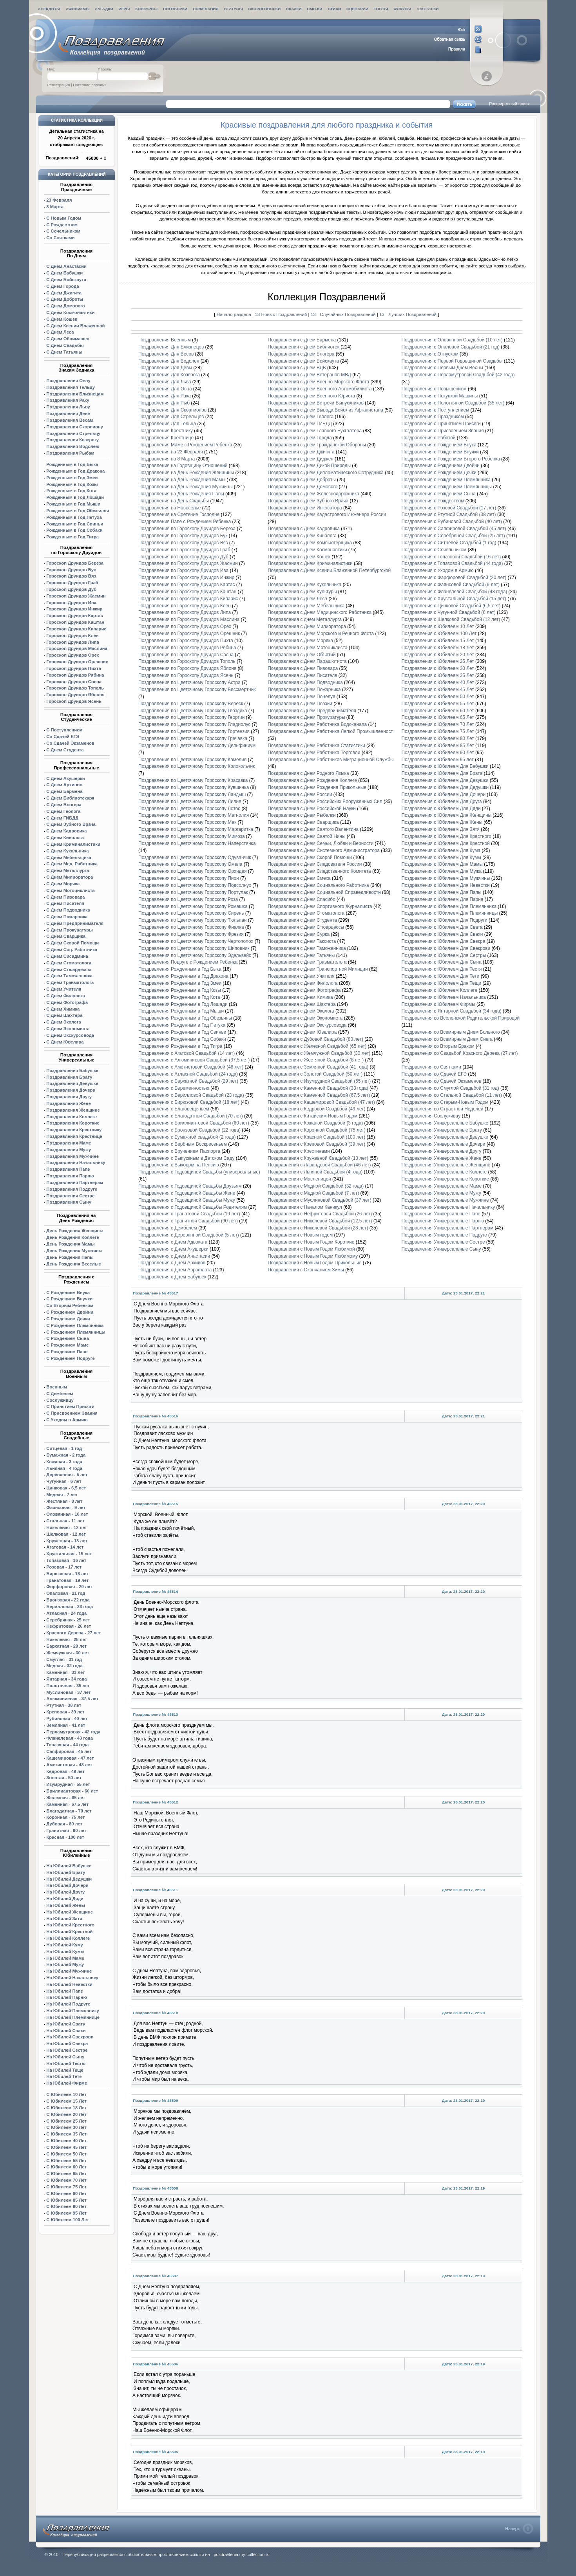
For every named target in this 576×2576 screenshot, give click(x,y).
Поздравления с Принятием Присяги (440, 423)
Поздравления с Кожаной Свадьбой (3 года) (315, 1123)
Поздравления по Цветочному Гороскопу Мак (187, 822)
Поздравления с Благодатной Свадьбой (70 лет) (190, 1116)
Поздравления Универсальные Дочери (443, 1144)
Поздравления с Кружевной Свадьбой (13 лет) (318, 1158)
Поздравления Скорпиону (74, 426)
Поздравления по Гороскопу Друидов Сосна (186, 654)
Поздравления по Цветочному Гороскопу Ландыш (192, 794)
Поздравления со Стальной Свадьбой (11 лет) (451, 1095)
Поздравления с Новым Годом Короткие (311, 1242)
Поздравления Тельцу (70, 387)
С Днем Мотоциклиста (70, 890)
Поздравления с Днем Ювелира (302, 1032)
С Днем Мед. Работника (72, 863)
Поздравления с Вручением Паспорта (179, 1151)
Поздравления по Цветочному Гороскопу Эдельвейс (194, 955)
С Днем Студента (64, 749)
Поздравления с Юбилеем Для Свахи (442, 934)
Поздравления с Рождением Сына (438, 493)
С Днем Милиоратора (69, 877)
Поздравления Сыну (68, 1202)
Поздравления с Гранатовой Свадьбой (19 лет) (189, 1214)
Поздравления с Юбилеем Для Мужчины (445, 878)
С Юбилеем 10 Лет (66, 2094)
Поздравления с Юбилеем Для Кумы (441, 857)
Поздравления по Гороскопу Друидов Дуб (183, 557)
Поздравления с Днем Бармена (302, 340)
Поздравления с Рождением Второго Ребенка (450, 459)
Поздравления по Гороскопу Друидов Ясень (186, 675)
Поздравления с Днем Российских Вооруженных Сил (325, 801)
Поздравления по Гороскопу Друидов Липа (184, 612)
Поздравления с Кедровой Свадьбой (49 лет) (316, 1109)
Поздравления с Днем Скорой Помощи (310, 857)
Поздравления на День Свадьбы (173, 501)
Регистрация (58, 85)
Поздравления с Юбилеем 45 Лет (437, 689)
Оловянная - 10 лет (67, 1514)
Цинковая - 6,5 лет (66, 1488)
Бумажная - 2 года (65, 1455)
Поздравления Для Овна (165, 389)
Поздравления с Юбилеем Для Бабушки (444, 766)
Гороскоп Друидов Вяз (71, 576)
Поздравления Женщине (73, 1110)
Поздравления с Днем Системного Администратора (324, 850)
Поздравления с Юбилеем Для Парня (442, 899)
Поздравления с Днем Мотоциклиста (308, 647)
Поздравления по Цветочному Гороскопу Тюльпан (192, 920)
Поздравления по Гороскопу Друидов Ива (183, 570)
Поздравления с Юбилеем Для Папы (441, 892)
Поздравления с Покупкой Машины (439, 396)
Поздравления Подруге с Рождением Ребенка (187, 962)
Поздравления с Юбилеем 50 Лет (437, 696)
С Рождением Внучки (69, 1298)
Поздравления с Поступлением (435, 410)
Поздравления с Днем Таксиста (302, 941)
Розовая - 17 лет (64, 1567)
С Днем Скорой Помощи (72, 943)
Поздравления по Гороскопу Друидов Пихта (185, 640)
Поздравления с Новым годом (300, 1235)
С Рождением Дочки (68, 1318)
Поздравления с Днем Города (300, 437)
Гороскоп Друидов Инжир (74, 609)
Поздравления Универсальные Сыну (441, 1249)
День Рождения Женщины (74, 1230)
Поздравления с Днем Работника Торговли (314, 752)
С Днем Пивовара (65, 897)
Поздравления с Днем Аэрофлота (175, 1270)
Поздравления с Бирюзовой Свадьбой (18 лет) (188, 1102)
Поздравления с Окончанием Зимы (306, 1270)
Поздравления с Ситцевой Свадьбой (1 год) (448, 542)
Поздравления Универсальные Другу (441, 1151)
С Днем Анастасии (66, 266)
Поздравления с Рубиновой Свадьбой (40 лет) (451, 521)
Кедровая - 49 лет (65, 1771)
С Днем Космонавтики (70, 312)
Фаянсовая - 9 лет (65, 1507)
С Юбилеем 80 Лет (66, 2193)
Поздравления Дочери (70, 1090)
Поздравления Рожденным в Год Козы (179, 990)
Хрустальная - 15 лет (69, 1553)
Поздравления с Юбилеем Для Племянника (448, 906)
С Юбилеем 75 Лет (66, 2186)
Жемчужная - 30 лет (67, 1652)
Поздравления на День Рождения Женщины (186, 472)
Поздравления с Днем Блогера (301, 354)
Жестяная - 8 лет (64, 1501)
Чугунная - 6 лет (63, 1481)
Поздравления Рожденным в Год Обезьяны (185, 1018)
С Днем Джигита (64, 293)
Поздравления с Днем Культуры (302, 591)
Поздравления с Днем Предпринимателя (312, 710)
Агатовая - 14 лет (64, 1547)
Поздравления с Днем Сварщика (303, 822)
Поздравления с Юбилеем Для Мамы (441, 864)
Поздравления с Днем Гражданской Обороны (317, 445)
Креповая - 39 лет (65, 1712)
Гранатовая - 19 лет (67, 1580)
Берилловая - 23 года (69, 1606)
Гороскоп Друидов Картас (74, 615)
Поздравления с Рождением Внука (438, 445)
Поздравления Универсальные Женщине (445, 1165)
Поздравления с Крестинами (299, 1151)
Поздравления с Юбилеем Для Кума (440, 850)
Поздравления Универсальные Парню (442, 1221)
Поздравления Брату (69, 1077)
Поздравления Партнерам (74, 1182)
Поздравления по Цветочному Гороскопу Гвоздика (192, 710)
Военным (56, 1387)
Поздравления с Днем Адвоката (172, 1242)
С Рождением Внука (68, 1292)
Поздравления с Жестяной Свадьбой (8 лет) (316, 1060)
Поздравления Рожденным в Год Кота (179, 997)
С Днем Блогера (63, 804)
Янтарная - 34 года (66, 1679)
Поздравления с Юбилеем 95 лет (437, 759)
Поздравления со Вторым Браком (437, 1046)
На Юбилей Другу (65, 1892)
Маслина (76, 648)
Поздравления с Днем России (300, 794)
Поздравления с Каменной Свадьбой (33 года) (318, 1088)
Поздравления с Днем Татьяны (301, 955)
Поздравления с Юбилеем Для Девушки (444, 780)
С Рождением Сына (67, 1338)
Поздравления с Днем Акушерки (173, 1249)
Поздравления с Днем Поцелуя (301, 696)
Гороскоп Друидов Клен (72, 635)
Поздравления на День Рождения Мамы (181, 479)
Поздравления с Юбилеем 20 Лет (437, 654)
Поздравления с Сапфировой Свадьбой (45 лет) (453, 528)
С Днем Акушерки (65, 778)
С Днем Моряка (63, 883)
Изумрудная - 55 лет (68, 1784)
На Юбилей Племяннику (72, 2010)
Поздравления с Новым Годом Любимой (311, 1249)
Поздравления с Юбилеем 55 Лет (437, 703)
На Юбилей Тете (64, 2076)
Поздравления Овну (68, 380)
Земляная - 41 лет (65, 1725)
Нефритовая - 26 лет (68, 1626)
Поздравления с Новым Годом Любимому (313, 1256)
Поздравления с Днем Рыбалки (301, 815)
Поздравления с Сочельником (433, 549)
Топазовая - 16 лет (66, 1560)
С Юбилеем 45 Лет (66, 2147)
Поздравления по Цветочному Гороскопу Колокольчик (196, 766)
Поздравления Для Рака (164, 396)
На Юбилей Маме (65, 1958)
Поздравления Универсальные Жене (441, 1158)
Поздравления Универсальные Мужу (441, 1193)
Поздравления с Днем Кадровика (304, 528)
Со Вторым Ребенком (69, 1305)
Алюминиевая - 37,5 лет (72, 1698)
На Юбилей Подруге (68, 2004)
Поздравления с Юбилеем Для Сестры (443, 955)
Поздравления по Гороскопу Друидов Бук (182, 535)
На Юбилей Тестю (65, 2063)
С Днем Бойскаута (66, 279)
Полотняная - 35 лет (68, 1685)
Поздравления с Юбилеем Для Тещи (441, 983)
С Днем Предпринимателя (74, 923)
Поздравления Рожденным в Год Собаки (182, 1039)
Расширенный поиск (509, 103)
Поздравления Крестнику (73, 1129)
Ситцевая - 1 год (64, 1448)
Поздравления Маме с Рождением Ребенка (185, 445)
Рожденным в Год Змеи (72, 477)
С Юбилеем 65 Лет (66, 2173)
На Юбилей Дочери (67, 1885)
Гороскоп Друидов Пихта (73, 668)
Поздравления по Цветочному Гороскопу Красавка (193, 780)
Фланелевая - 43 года (69, 1738)
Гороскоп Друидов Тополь (75, 688)
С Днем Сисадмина (67, 956)
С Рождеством (62, 224)
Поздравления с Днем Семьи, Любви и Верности (320, 843)
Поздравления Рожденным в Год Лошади (182, 1004)
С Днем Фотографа (67, 1002)
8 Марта (54, 206)
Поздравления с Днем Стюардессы (306, 927)
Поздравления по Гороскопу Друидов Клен (184, 605)
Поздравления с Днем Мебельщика (306, 605)
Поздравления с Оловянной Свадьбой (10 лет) (451, 340)
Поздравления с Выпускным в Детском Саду (186, 1158)
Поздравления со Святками (431, 1067)
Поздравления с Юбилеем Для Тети (440, 976)
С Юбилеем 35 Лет (66, 2134)
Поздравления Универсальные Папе (440, 1214)
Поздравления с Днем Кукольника (304, 584)
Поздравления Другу (69, 1096)
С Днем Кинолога (64, 837)
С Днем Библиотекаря (70, 798)
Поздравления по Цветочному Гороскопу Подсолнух (194, 885)
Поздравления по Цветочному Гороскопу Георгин (191, 717)
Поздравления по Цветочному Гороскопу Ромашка (193, 906)
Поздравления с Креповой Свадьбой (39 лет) (316, 1144)
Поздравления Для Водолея (168, 361)
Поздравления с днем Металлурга (305, 619)
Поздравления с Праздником (432, 416)
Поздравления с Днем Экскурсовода (308, 1025)
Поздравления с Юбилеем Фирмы (438, 1004)
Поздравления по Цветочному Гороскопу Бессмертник (196, 689)
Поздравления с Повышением (433, 389)
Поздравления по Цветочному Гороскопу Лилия (189, 801)
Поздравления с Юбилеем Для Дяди (440, 808)
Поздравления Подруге (71, 1189)
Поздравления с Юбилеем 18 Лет (437, 647)
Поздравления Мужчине (72, 1156)
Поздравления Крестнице (74, 1136)
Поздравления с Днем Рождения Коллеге (312, 780)
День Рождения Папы (69, 1257)
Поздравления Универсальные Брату (441, 1130)
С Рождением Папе (66, 1351)
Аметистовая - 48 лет (69, 1764)
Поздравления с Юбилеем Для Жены (441, 822)
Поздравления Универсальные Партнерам (447, 1228)
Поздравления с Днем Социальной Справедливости (324, 892)
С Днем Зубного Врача (70, 824)
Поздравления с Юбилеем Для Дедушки (445, 787)
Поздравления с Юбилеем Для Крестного (446, 836)
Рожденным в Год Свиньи (74, 524)
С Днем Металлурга (67, 870)
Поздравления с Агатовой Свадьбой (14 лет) (186, 1053)
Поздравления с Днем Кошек (299, 557)
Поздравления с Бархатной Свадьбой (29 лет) (188, 1081)
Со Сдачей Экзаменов (70, 743)
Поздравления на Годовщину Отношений (182, 465)
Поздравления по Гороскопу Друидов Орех (184, 626)
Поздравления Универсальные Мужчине (445, 1200)
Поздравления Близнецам (74, 394)
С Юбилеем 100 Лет (67, 2219)
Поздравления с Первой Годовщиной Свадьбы (452, 361)
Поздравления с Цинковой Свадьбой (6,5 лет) (450, 605)
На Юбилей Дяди (64, 1898)
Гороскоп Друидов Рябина (75, 675)
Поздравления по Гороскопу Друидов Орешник (189, 633)
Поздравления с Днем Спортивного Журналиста (320, 906)
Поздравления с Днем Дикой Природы (309, 465)
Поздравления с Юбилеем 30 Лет (437, 668)
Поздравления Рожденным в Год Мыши (181, 1011)
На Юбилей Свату (65, 2024)
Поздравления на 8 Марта (166, 459)
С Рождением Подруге (70, 1358)
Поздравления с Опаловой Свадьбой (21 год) (450, 347)
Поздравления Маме (68, 1143)
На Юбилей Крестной (69, 1931)
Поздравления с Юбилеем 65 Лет (437, 717)
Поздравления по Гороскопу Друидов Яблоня (187, 668)
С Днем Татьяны (64, 352)
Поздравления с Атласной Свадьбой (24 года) (188, 1074)
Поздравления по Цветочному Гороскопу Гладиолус (194, 724)
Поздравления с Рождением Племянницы (446, 486)
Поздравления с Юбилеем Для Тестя (441, 969)
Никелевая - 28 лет (66, 1639)
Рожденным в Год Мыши (73, 504)
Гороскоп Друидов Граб (72, 582)
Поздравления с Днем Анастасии (174, 1256)
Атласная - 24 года (66, 1613)
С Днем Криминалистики (73, 844)
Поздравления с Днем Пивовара (303, 668)
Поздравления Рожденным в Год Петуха (181, 1025)
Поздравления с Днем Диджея (300, 459)
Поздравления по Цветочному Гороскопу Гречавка (192, 738)
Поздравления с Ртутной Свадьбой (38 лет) (448, 514)
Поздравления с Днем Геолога (300, 416)
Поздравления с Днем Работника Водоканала (317, 724)
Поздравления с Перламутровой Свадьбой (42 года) (457, 374)
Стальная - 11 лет (65, 1520)
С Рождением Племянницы (75, 1332)
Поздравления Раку (67, 400)
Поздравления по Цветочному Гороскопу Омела (190, 864)
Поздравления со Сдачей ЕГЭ (433, 1074)
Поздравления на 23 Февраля (170, 452)
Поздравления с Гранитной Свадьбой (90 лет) (188, 1221)
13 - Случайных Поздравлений (344, 314)
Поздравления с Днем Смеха (300, 878)
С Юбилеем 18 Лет (66, 2107)
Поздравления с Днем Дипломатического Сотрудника (326, 472)
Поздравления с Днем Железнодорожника (313, 493)
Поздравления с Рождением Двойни (440, 465)
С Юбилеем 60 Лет (66, 2166)
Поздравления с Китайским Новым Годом (312, 1116)
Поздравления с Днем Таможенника (307, 948)
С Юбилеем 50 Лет (66, 2154)
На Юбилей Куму (64, 1944)
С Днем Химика (63, 1009)
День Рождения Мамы (70, 1244)
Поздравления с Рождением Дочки (438, 472)
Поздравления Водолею (72, 446)
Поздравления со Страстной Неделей (442, 1109)
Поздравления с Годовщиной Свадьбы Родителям (192, 1207)
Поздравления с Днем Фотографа (304, 990)
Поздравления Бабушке (72, 1070)
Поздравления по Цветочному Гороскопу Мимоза (191, 836)
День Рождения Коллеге (72, 1237)
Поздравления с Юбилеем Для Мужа (441, 871)
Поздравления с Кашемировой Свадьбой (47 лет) (321, 1102)
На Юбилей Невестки (69, 1984)
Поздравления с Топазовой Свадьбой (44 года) (452, 563)
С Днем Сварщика (65, 936)
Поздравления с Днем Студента (302, 920)
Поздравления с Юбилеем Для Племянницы (449, 913)
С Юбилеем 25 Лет (66, 2121)
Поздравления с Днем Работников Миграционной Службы (330, 759)
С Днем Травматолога (70, 982)
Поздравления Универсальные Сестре (443, 1242)
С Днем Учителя (63, 989)
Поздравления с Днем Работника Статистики (316, 745)
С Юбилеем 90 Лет (66, 2206)
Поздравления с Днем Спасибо (301, 899)
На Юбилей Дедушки (69, 1879)
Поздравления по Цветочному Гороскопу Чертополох (195, 941)
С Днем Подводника (68, 910)
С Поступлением (64, 729)
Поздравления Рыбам (70, 453)
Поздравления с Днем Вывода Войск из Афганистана (325, 410)
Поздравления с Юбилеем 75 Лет (437, 731)
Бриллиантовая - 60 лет (72, 1791)
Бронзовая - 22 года (67, 1600)
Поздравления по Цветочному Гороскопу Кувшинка (193, 787)
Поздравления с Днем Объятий (301, 654)
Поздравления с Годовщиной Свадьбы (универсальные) (199, 1172)
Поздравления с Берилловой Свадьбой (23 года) (191, 1095)
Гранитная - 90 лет (66, 1830)
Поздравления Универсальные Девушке (444, 1137)
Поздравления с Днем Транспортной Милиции (318, 969)
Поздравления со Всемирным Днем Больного (450, 1032)
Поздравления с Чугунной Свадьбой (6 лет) (448, 612)
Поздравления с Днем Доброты (301, 479)
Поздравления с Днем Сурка (299, 934)
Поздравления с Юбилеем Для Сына (441, 962)
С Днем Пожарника (66, 916)
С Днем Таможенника (69, 975)
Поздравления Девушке (72, 1083)
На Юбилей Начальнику (72, 1977)
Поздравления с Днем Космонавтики (307, 549)
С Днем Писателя (65, 903)
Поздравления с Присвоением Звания (442, 430)
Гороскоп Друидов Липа (72, 642)
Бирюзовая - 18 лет (67, 1573)
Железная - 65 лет (65, 1797)
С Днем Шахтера (64, 1015)
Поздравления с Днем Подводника (305, 682)
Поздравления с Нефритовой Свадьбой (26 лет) (320, 1214)
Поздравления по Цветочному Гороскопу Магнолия (193, 815)
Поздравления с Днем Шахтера (301, 1004)
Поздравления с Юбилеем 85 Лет (437, 745)
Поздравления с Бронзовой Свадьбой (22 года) (189, 1130)
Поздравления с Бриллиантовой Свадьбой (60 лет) (193, 1123)
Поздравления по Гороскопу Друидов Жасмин (188, 563)
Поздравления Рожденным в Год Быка (179, 969)
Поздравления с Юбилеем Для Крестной (445, 843)
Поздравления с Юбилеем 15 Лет (437, 640)
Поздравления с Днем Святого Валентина (313, 829)
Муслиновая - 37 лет (68, 1692)
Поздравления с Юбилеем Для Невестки (445, 885)
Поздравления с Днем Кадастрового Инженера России (327, 514)
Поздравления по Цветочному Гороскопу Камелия (192, 759)
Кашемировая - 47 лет (70, 1758)
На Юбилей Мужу (65, 1964)
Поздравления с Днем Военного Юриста (311, 396)
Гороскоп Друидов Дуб (71, 589)
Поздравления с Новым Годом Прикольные (314, 1262)
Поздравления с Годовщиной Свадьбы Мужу (186, 1200)
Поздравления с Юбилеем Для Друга (441, 801)
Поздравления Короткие (72, 1123)
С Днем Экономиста (67, 1028)
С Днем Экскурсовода (70, 1035)
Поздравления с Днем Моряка (300, 640)
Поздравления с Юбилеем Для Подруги (444, 920)
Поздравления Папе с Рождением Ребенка (184, 521)
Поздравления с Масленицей (299, 1179)
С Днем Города (62, 286)
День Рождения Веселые (73, 1264)
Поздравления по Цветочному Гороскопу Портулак (193, 892)
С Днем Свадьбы (64, 345)
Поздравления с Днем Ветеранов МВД (309, 374)
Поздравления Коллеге (71, 1116)
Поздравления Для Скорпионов (172, 410)
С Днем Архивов (64, 784)
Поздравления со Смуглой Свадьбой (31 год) (450, 1088)
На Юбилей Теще (64, 2070)
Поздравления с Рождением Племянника (445, 479)
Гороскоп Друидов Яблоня (75, 694)
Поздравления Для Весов (166, 354)
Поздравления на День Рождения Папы (181, 493)
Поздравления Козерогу (72, 439)
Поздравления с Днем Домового (302, 486)
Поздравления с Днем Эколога (301, 1011)
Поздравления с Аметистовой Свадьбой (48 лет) (190, 1067)
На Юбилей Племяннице (73, 2017)
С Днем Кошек (61, 319)
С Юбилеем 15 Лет (66, 2101)
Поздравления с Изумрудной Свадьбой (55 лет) (319, 1081)
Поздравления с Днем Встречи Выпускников (316, 403)
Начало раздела (234, 314)
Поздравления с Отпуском (429, 354)
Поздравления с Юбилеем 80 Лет (437, 738)
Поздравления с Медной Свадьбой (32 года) (316, 1186)
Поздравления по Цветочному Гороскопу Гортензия (194, 731)
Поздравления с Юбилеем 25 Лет (437, 661)
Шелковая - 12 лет (66, 1534)
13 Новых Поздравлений (281, 314)
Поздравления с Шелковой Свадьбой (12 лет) (450, 619)
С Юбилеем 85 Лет (66, 2200)
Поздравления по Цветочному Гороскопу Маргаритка (195, 829)
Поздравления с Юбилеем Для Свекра (443, 941)
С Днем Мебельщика (68, 857)
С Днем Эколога (63, 1022)
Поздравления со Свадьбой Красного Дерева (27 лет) (459, 1053)
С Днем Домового (65, 305)
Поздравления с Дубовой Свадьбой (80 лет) (315, 1039)
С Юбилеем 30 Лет (66, 2127)
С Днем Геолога (63, 811)
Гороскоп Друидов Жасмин (75, 596)
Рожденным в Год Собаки (74, 530)
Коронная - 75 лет (65, 1817)
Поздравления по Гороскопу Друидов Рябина (187, 647)
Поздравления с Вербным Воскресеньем (182, 1144)
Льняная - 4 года (64, 1468)
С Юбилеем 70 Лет (66, 2180)
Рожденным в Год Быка (72, 464)
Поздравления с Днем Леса (297, 598)
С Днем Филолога (65, 995)
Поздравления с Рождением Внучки (439, 452)
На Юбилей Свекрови (69, 2036)
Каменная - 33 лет (65, 1672)
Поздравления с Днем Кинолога (302, 535)
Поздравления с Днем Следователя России (315, 864)
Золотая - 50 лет (64, 1777)
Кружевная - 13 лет (66, 1540)
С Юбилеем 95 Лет (66, 2213)
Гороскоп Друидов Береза (74, 563)
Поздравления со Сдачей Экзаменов (441, 1081)
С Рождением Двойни (69, 1312)
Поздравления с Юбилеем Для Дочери (443, 794)
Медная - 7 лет (62, 1494)
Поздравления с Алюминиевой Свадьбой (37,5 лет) (194, 1060)
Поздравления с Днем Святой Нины (306, 836)
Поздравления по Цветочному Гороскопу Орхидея (192, 871)
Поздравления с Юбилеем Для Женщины (446, 815)
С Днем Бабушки (64, 273)
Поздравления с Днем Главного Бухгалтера (315, 430)
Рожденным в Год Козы (72, 484)
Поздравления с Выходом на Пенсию (178, 1165)
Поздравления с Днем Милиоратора (307, 626)
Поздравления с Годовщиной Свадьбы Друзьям (190, 1186)
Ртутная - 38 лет (63, 1705)
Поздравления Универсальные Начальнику (448, 1207)
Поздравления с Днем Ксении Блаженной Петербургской (329, 570)
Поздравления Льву (68, 406)
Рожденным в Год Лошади (75, 497)
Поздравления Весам (69, 420)
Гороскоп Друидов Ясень (73, 701)
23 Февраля (59, 200)
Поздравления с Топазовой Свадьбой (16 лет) (451, 557)
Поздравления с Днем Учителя (301, 976)
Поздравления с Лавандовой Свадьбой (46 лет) (319, 1165)
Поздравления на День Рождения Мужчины (185, 486)
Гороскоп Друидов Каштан (75, 622)
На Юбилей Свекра (67, 2043)
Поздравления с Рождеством (432, 501)
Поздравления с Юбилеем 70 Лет (437, 724)
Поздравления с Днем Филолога (302, 983)
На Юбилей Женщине (69, 1912)
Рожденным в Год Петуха (73, 517)
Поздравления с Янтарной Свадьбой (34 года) (451, 1011)
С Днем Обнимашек (67, 338)
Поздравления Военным (164, 340)
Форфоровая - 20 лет (69, 1586)
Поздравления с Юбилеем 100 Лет (438, 633)
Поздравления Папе (68, 1169)
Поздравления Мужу (68, 1149)
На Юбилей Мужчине (69, 1971)
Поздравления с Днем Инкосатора (305, 508)
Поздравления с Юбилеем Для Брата (441, 773)
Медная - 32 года (64, 1665)
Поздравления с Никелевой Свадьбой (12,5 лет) (320, 1221)
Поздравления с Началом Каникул (305, 1207)
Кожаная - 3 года (64, 1461)
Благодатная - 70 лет (68, 1811)
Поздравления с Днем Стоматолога (306, 913)
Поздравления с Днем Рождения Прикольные (317, 787)
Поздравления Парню (70, 1175)
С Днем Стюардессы (68, 969)
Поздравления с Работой (428, 437)
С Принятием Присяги (70, 1406)
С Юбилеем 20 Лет (66, 2114)
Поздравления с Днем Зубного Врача (309, 501)
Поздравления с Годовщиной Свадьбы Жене (186, 1193)
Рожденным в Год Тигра (72, 536)
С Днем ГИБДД (62, 818)
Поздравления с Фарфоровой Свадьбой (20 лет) (453, 577)
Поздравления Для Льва (164, 382)
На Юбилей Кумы (65, 1951)
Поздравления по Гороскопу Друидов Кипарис (188, 598)
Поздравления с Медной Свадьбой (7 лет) (313, 1193)
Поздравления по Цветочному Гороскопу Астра (189, 682)
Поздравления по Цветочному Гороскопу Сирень (191, 913)
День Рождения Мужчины (74, 1250)
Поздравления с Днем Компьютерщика (310, 542)
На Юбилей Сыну (65, 2056)
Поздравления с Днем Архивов (171, 1262)
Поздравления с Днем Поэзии (300, 703)
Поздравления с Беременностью (173, 1088)
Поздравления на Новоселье (169, 508)
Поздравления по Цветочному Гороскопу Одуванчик (194, 857)
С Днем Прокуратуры (69, 930)
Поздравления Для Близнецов (171, 347)
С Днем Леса (60, 332)
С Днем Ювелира (64, 1042)
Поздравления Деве (68, 413)
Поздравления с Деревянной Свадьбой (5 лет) (188, 1235)
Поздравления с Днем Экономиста (305, 1018)
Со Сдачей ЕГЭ (62, 736)
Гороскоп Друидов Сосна (73, 681)
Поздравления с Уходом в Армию (437, 570)
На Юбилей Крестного (70, 1925)
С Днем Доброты (64, 299)
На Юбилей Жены (65, 1905)
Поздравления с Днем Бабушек (172, 1277)
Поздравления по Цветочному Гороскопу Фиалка (191, 927)
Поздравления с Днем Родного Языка (308, 773)
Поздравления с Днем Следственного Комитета (319, 871)
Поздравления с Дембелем (167, 1228)
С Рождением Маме (67, 1345)
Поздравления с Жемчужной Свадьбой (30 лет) (319, 1053)
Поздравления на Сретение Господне (178, 514)
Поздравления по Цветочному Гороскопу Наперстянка (196, 843)
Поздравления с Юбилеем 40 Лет (437, 682)
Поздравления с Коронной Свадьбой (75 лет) (317, 1130)
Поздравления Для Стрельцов (171, 416)
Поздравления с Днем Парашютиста (307, 661)
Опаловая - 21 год (65, 1593)
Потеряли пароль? (89, 85)
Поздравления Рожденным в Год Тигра (180, 1046)
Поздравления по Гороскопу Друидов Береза (186, 528)
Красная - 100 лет (65, 1837)
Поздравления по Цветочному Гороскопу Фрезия (191, 934)
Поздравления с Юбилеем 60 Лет (437, 710)
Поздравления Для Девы (165, 367)
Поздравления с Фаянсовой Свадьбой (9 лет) (450, 584)
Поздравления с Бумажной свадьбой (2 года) (186, 1137)
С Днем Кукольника (67, 850)
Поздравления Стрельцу (73, 433)
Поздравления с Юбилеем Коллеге (439, 990)
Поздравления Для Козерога (169, 374)
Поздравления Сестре (70, 1195)
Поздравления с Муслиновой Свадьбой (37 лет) (319, 1200)
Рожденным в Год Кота (71, 490)
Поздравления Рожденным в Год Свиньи (182, 1032)
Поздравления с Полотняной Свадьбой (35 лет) (452, 403)
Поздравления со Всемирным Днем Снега (447, 1039)
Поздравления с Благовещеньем (173, 1109)
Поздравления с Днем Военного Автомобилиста (319, 389)
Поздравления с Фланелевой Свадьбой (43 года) (454, 591)
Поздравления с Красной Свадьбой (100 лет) (316, 1137)
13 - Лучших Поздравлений (408, 314)
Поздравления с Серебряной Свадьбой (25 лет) (453, 535)
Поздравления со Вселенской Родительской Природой (460, 1018)
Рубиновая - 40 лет (66, 1718)
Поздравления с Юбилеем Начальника (443, 997)
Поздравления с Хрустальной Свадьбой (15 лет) (453, 598)
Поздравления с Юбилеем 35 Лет (437, 675)
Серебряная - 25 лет (68, 1619)
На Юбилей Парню (66, 1997)
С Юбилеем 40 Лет (66, 2140)
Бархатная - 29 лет (66, 1646)
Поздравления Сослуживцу (430, 1116)
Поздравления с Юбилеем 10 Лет (437, 626)
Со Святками (60, 237)
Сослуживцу (59, 1400)
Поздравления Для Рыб (164, 403)
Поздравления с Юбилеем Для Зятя (440, 829)
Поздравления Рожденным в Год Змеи (179, 983)
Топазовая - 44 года (67, 1744)
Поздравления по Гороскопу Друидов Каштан (187, 591)
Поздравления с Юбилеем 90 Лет (437, 752)
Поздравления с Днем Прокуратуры (306, 717)
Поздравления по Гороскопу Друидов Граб (184, 549)
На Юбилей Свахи (65, 2030)
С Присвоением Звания (72, 1413)
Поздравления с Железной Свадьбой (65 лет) (317, 1046)
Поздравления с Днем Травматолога (308, 962)
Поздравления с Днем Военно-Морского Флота (318, 382)
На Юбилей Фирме (66, 2083)
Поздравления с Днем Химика (300, 997)
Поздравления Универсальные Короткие (445, 1179)
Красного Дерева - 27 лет (73, 1632)
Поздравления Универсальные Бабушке (444, 1123)
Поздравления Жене (68, 1103)
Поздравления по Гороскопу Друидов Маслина (188, 619)
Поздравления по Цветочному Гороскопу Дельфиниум (196, 745)
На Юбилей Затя (64, 1918)
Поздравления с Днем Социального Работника (318, 885)
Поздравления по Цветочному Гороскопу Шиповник (193, 948)
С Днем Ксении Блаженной (75, 325)
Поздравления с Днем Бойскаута (303, 361)
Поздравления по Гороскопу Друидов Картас (186, 584)
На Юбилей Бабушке (68, 1865)
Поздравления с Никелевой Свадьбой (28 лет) (318, 1228)
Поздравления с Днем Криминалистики (310, 563)
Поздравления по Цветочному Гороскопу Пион (188, 878)
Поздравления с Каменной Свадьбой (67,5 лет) (319, 1095)
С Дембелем (59, 1393)
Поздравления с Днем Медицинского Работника (319, 612)
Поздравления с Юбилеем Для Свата (441, 927)
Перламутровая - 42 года (73, 1731)
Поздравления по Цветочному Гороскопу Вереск (190, 703)
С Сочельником (63, 231)
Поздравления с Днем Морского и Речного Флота (321, 633)
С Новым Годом (63, 218)
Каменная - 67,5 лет (67, 1804)
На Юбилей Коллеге (68, 1938)
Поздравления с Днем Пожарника (304, 689)
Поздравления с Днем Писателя (302, 675)
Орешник (77, 661)
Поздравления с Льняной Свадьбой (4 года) (315, 1172)
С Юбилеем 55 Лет (66, 2160)
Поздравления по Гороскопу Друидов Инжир (186, 577)
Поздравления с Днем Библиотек (303, 347)
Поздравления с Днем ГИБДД (300, 423)
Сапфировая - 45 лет (68, 1751)
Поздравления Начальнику (75, 1162)
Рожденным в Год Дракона (75, 471)
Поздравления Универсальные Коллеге (444, 1172)
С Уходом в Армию (66, 1419)
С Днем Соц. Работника (71, 949)
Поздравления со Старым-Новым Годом (444, 1102)
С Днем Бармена (64, 791)
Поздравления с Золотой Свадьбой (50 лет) (315, 1074)
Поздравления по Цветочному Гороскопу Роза (188, 899)
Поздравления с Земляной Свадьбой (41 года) (318, 1067)
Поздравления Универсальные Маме (441, 1186)
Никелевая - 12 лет (66, 1527)
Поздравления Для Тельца (167, 423)
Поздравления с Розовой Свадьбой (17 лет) (448, 508)
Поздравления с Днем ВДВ (297, 367)
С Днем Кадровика (66, 831)
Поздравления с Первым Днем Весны (442, 367)
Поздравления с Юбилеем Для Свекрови (445, 948)
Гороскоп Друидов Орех (72, 655)
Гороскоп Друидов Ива (71, 602)
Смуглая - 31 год (64, 1659)
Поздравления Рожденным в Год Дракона (183, 976)
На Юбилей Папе (64, 1991)
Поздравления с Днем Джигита (301, 452)
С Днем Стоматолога (68, 962)
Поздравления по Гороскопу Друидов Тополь (186, 661)
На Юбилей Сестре (66, 2050)
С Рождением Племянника (74, 1325)
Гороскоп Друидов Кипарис (76, 628)
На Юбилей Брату (65, 1872)
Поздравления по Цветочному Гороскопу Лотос (189, 808)
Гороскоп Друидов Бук (71, 569)
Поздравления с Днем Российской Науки (312, 808)
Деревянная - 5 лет (66, 1474)
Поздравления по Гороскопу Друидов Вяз (183, 542)
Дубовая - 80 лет (64, 1823)
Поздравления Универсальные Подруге (444, 1235)
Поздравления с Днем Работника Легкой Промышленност (330, 731)
